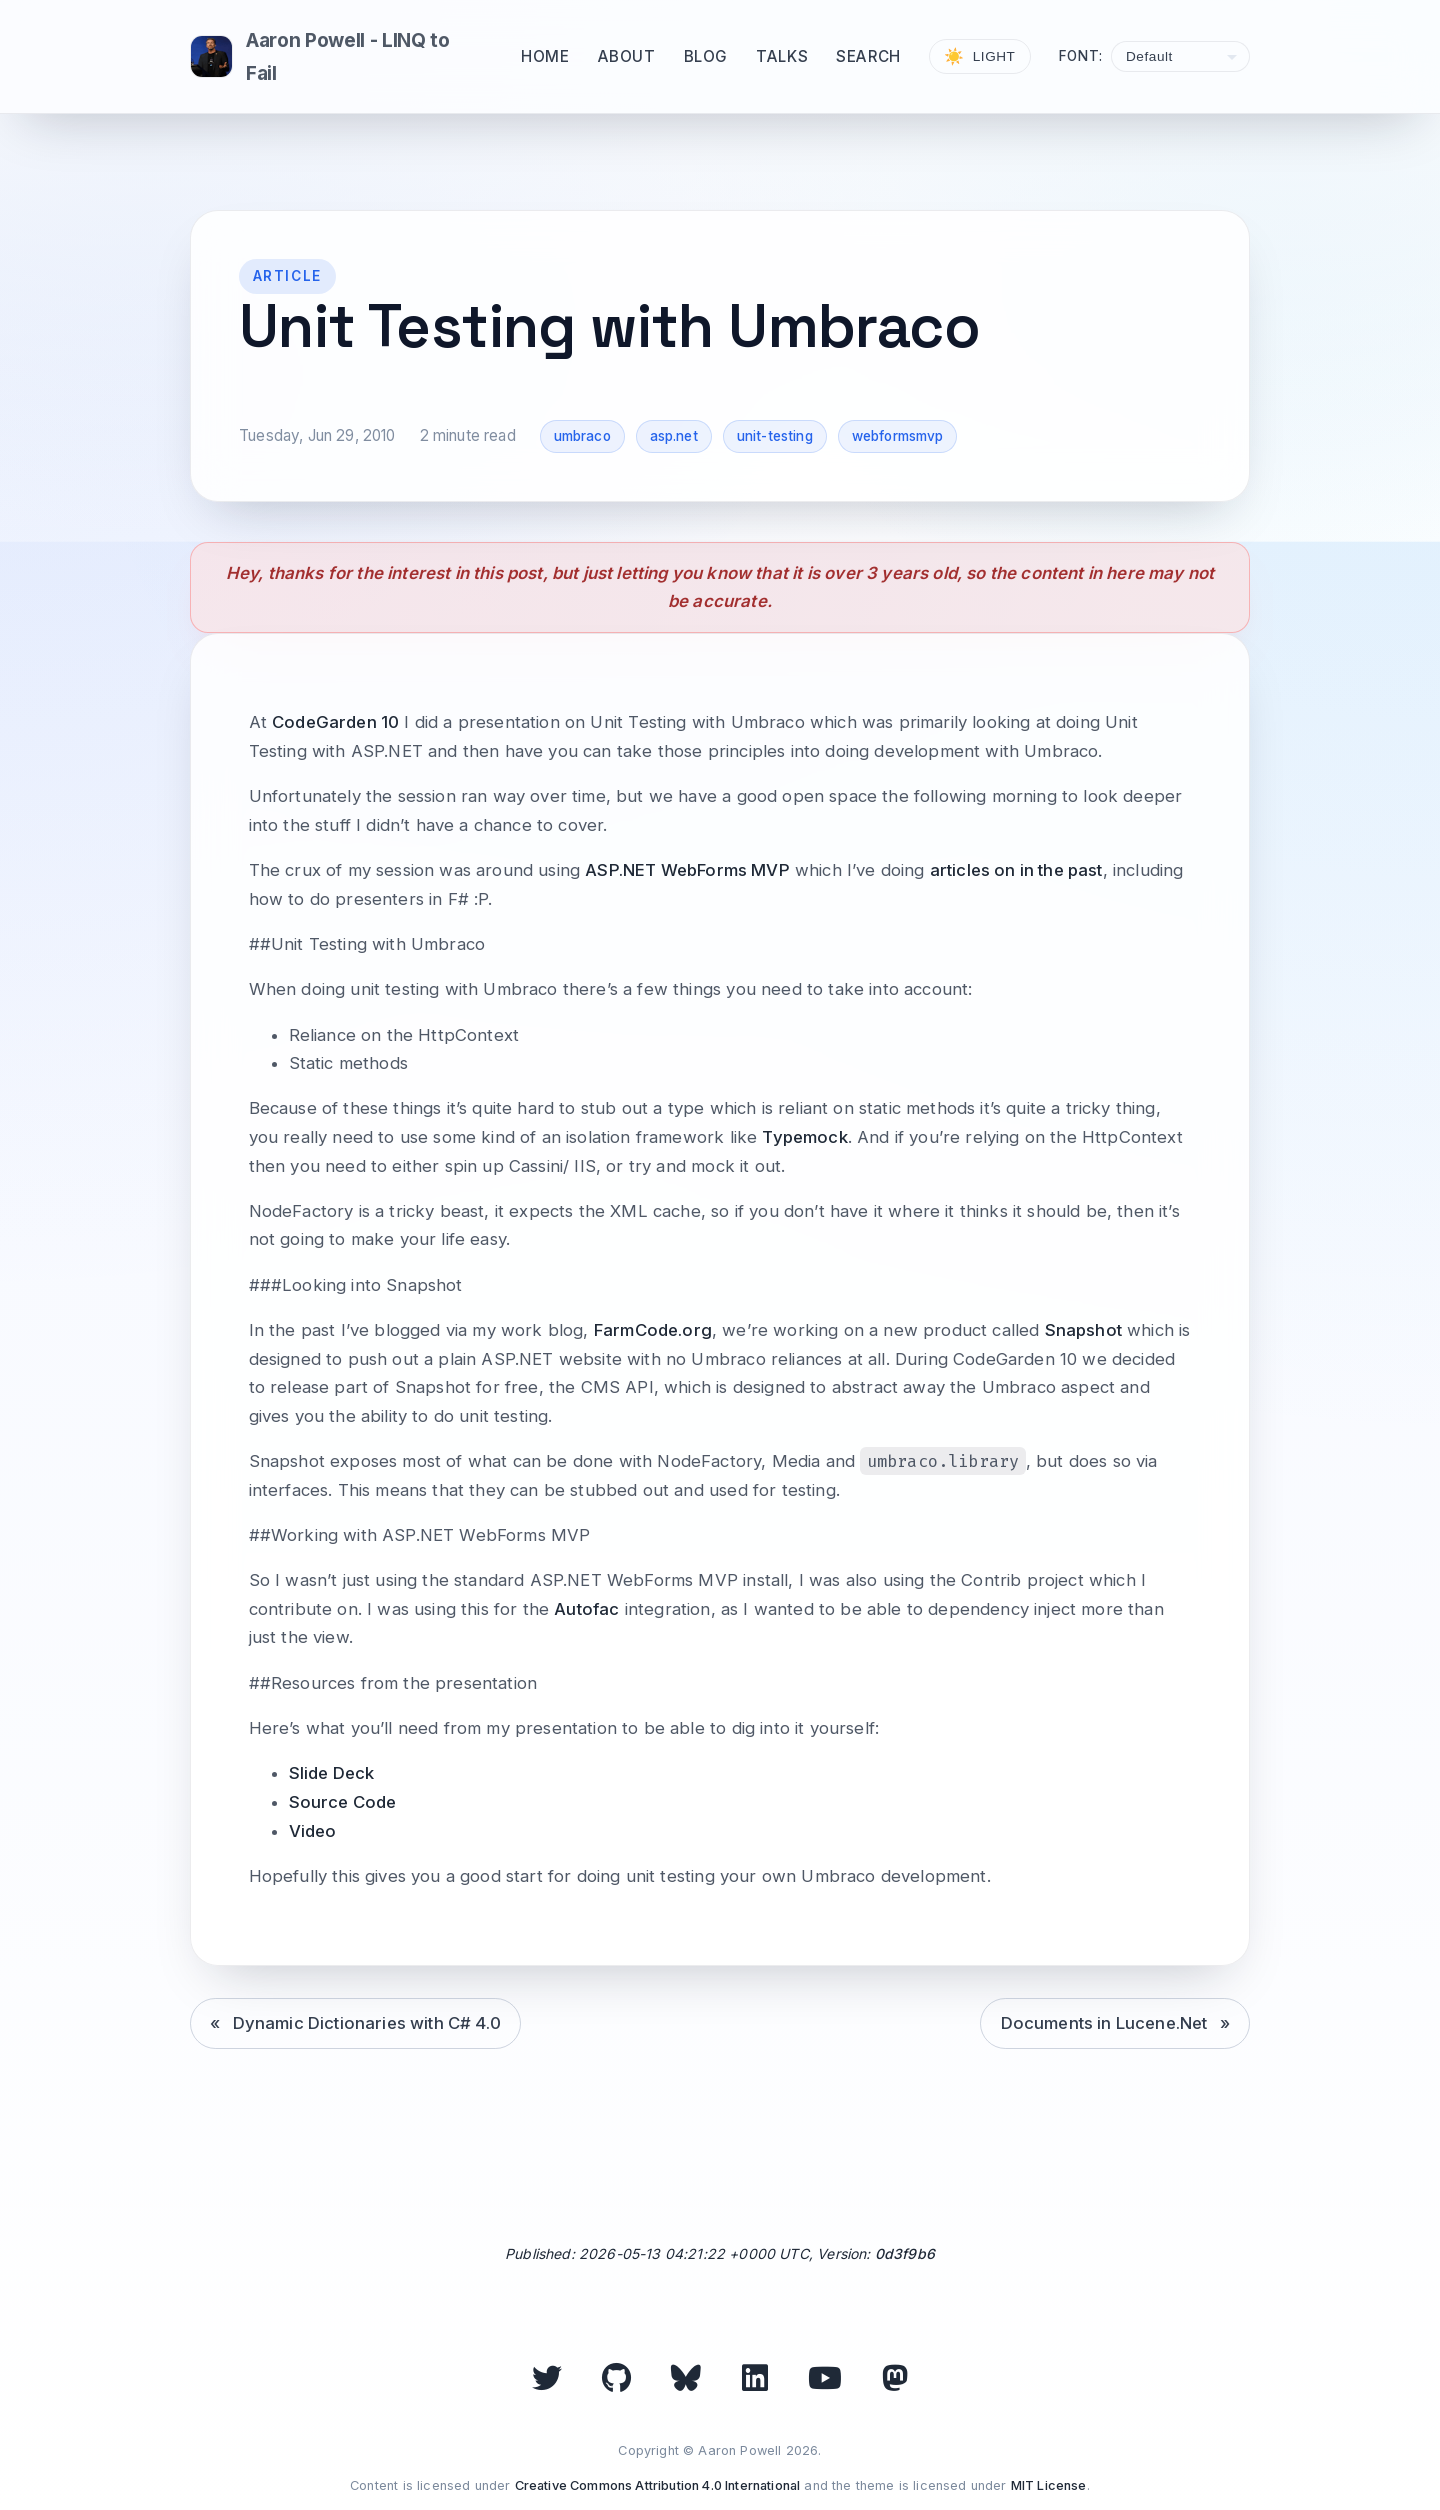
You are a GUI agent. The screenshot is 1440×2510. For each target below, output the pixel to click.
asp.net (674, 436)
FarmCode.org (653, 1330)
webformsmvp (898, 436)
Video (313, 1831)
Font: (1081, 56)
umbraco (582, 436)
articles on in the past (1016, 870)
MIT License (1049, 2485)
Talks (782, 56)
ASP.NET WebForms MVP (687, 870)
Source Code (343, 1802)
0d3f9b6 (905, 2253)
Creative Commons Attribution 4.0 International (658, 2485)
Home (545, 56)
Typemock (804, 1137)
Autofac (586, 1609)
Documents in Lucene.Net (1104, 2023)
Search (868, 56)
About (627, 56)
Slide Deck (332, 1773)
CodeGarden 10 (335, 722)
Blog (706, 56)
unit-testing (775, 436)
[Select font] (1180, 56)
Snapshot (1083, 1330)
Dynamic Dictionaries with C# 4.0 (367, 2023)
